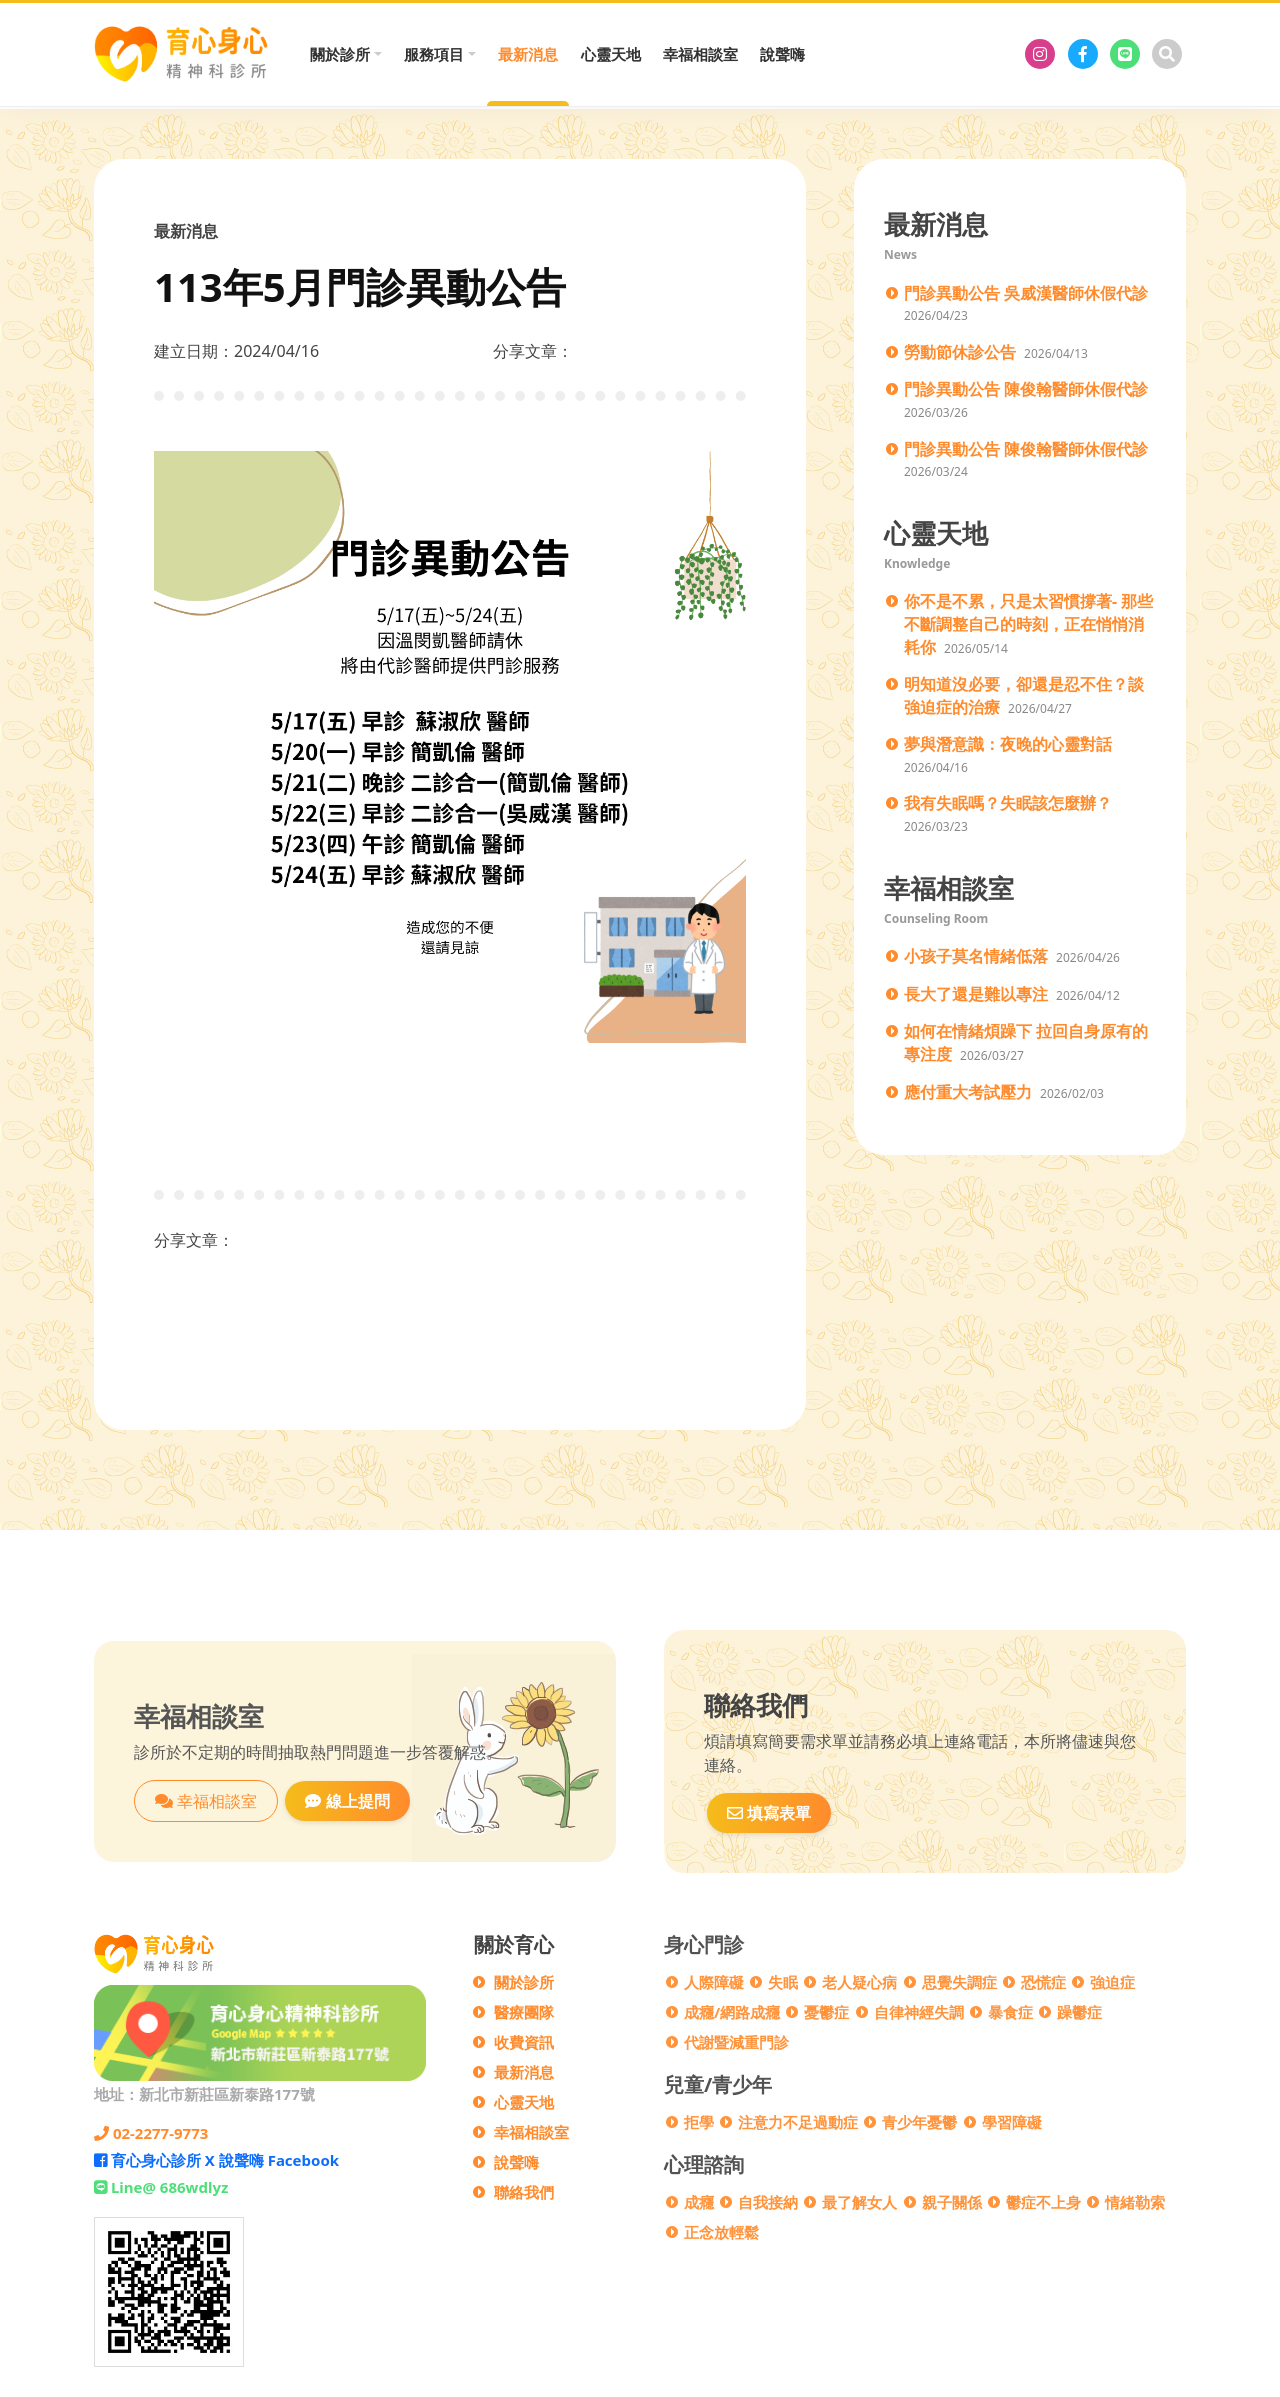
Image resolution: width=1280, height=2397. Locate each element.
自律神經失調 (919, 2012)
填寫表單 (769, 1813)
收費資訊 (524, 2042)
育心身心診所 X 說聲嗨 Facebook (216, 2160)
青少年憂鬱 (919, 2122)
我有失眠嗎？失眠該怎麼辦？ (1008, 803)
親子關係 (952, 2202)
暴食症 (1010, 2012)
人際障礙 (714, 1982)
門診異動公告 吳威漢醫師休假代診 (1026, 293)
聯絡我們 (524, 2192)
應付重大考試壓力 (968, 1092)
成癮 (699, 2202)
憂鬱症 (826, 2012)
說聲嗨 (782, 54)
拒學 (699, 2122)
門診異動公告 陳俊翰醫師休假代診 (1026, 389)
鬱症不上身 (1043, 2202)
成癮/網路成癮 (732, 2012)
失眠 (783, 1982)
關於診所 (524, 1982)
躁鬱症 (1079, 2012)
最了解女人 (859, 2202)
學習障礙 (1012, 2122)
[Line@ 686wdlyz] (1125, 54)
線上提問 (347, 1801)
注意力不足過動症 (798, 2122)
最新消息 (528, 54)
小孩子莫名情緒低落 (976, 956)
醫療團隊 (524, 2012)
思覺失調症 (959, 1982)
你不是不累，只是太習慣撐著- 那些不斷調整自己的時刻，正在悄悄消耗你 (1028, 623)
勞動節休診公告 (960, 352)
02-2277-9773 (151, 2133)
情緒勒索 (1135, 2202)
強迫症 (1112, 1982)
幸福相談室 (700, 54)
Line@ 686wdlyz (161, 2187)
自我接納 (768, 2202)
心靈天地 (611, 54)
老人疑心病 (859, 1982)
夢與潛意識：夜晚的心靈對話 (1008, 744)
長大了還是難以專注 (976, 994)
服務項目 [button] (434, 54)
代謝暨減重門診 (736, 2042)
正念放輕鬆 (721, 2232)
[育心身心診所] (1040, 54)
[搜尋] (1167, 54)
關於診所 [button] (340, 54)
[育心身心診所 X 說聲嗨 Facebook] (1083, 54)
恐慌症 (1043, 1982)
